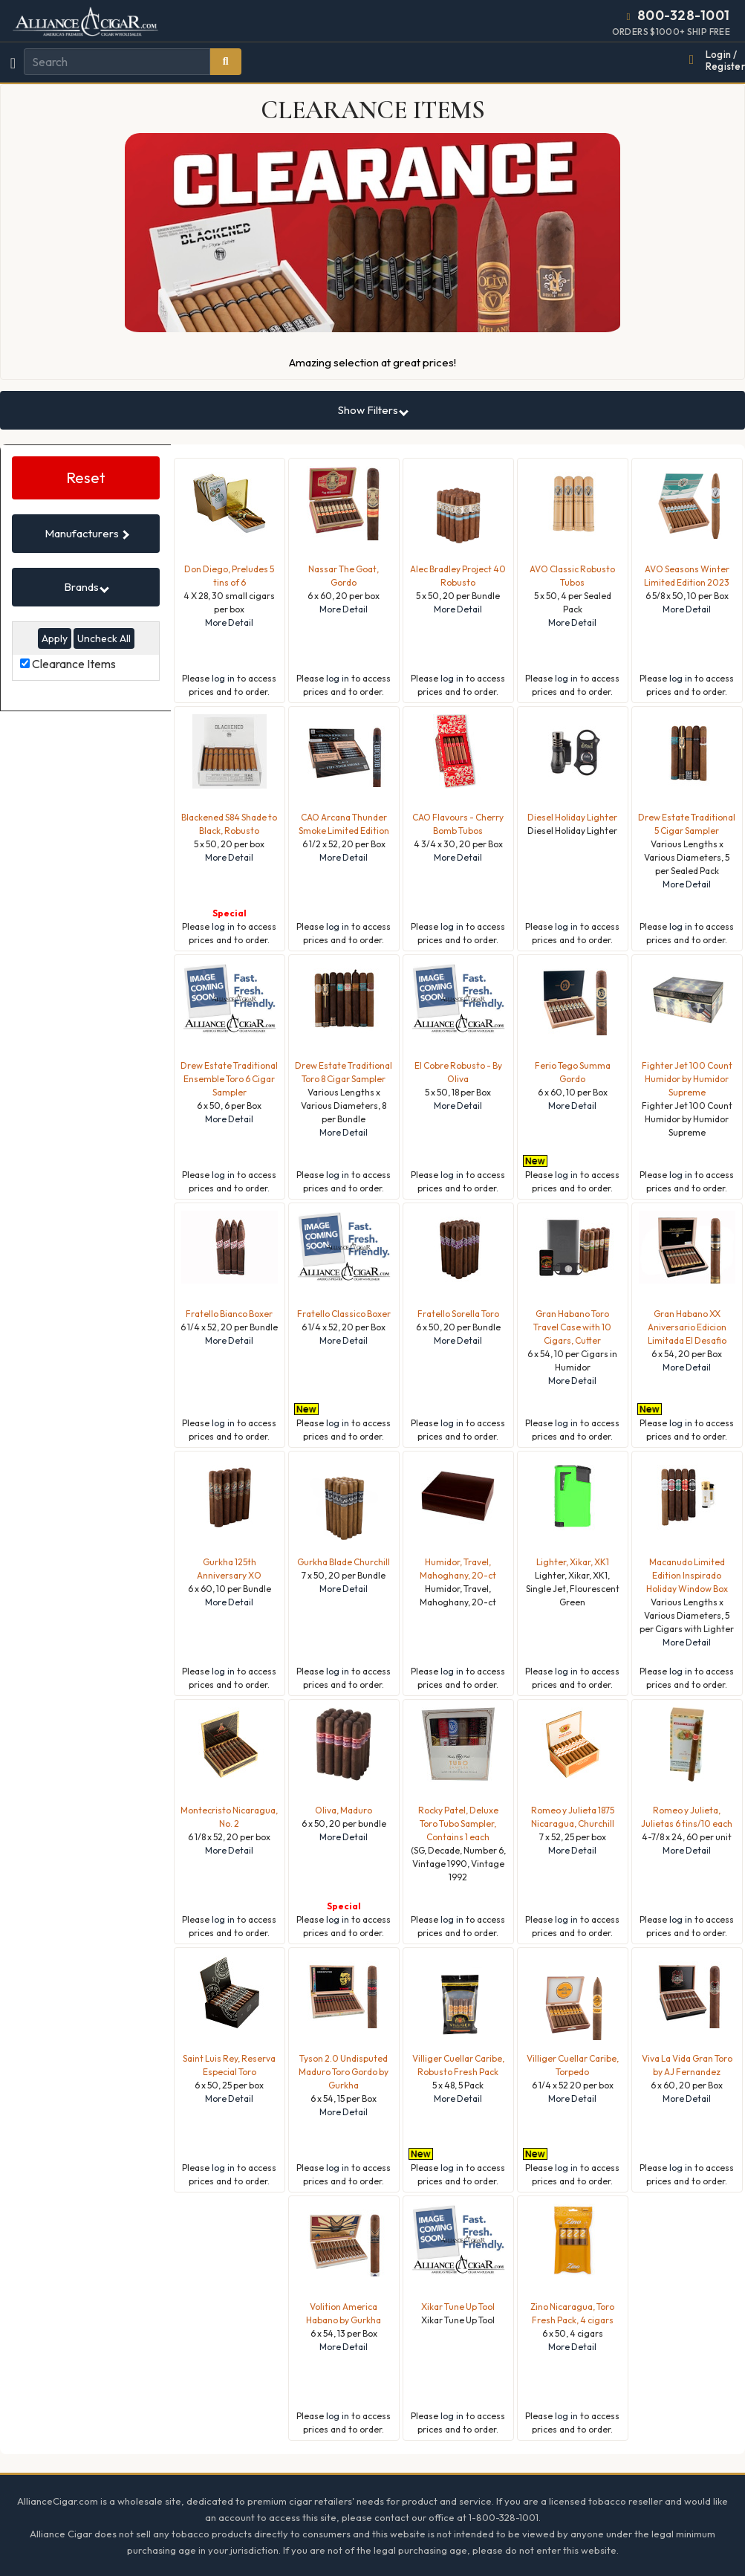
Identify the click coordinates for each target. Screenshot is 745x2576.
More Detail (229, 622)
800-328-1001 (683, 15)
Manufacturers (87, 533)
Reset (85, 477)
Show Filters (373, 410)
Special (229, 913)
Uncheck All (104, 638)
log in (223, 678)
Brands (86, 587)
